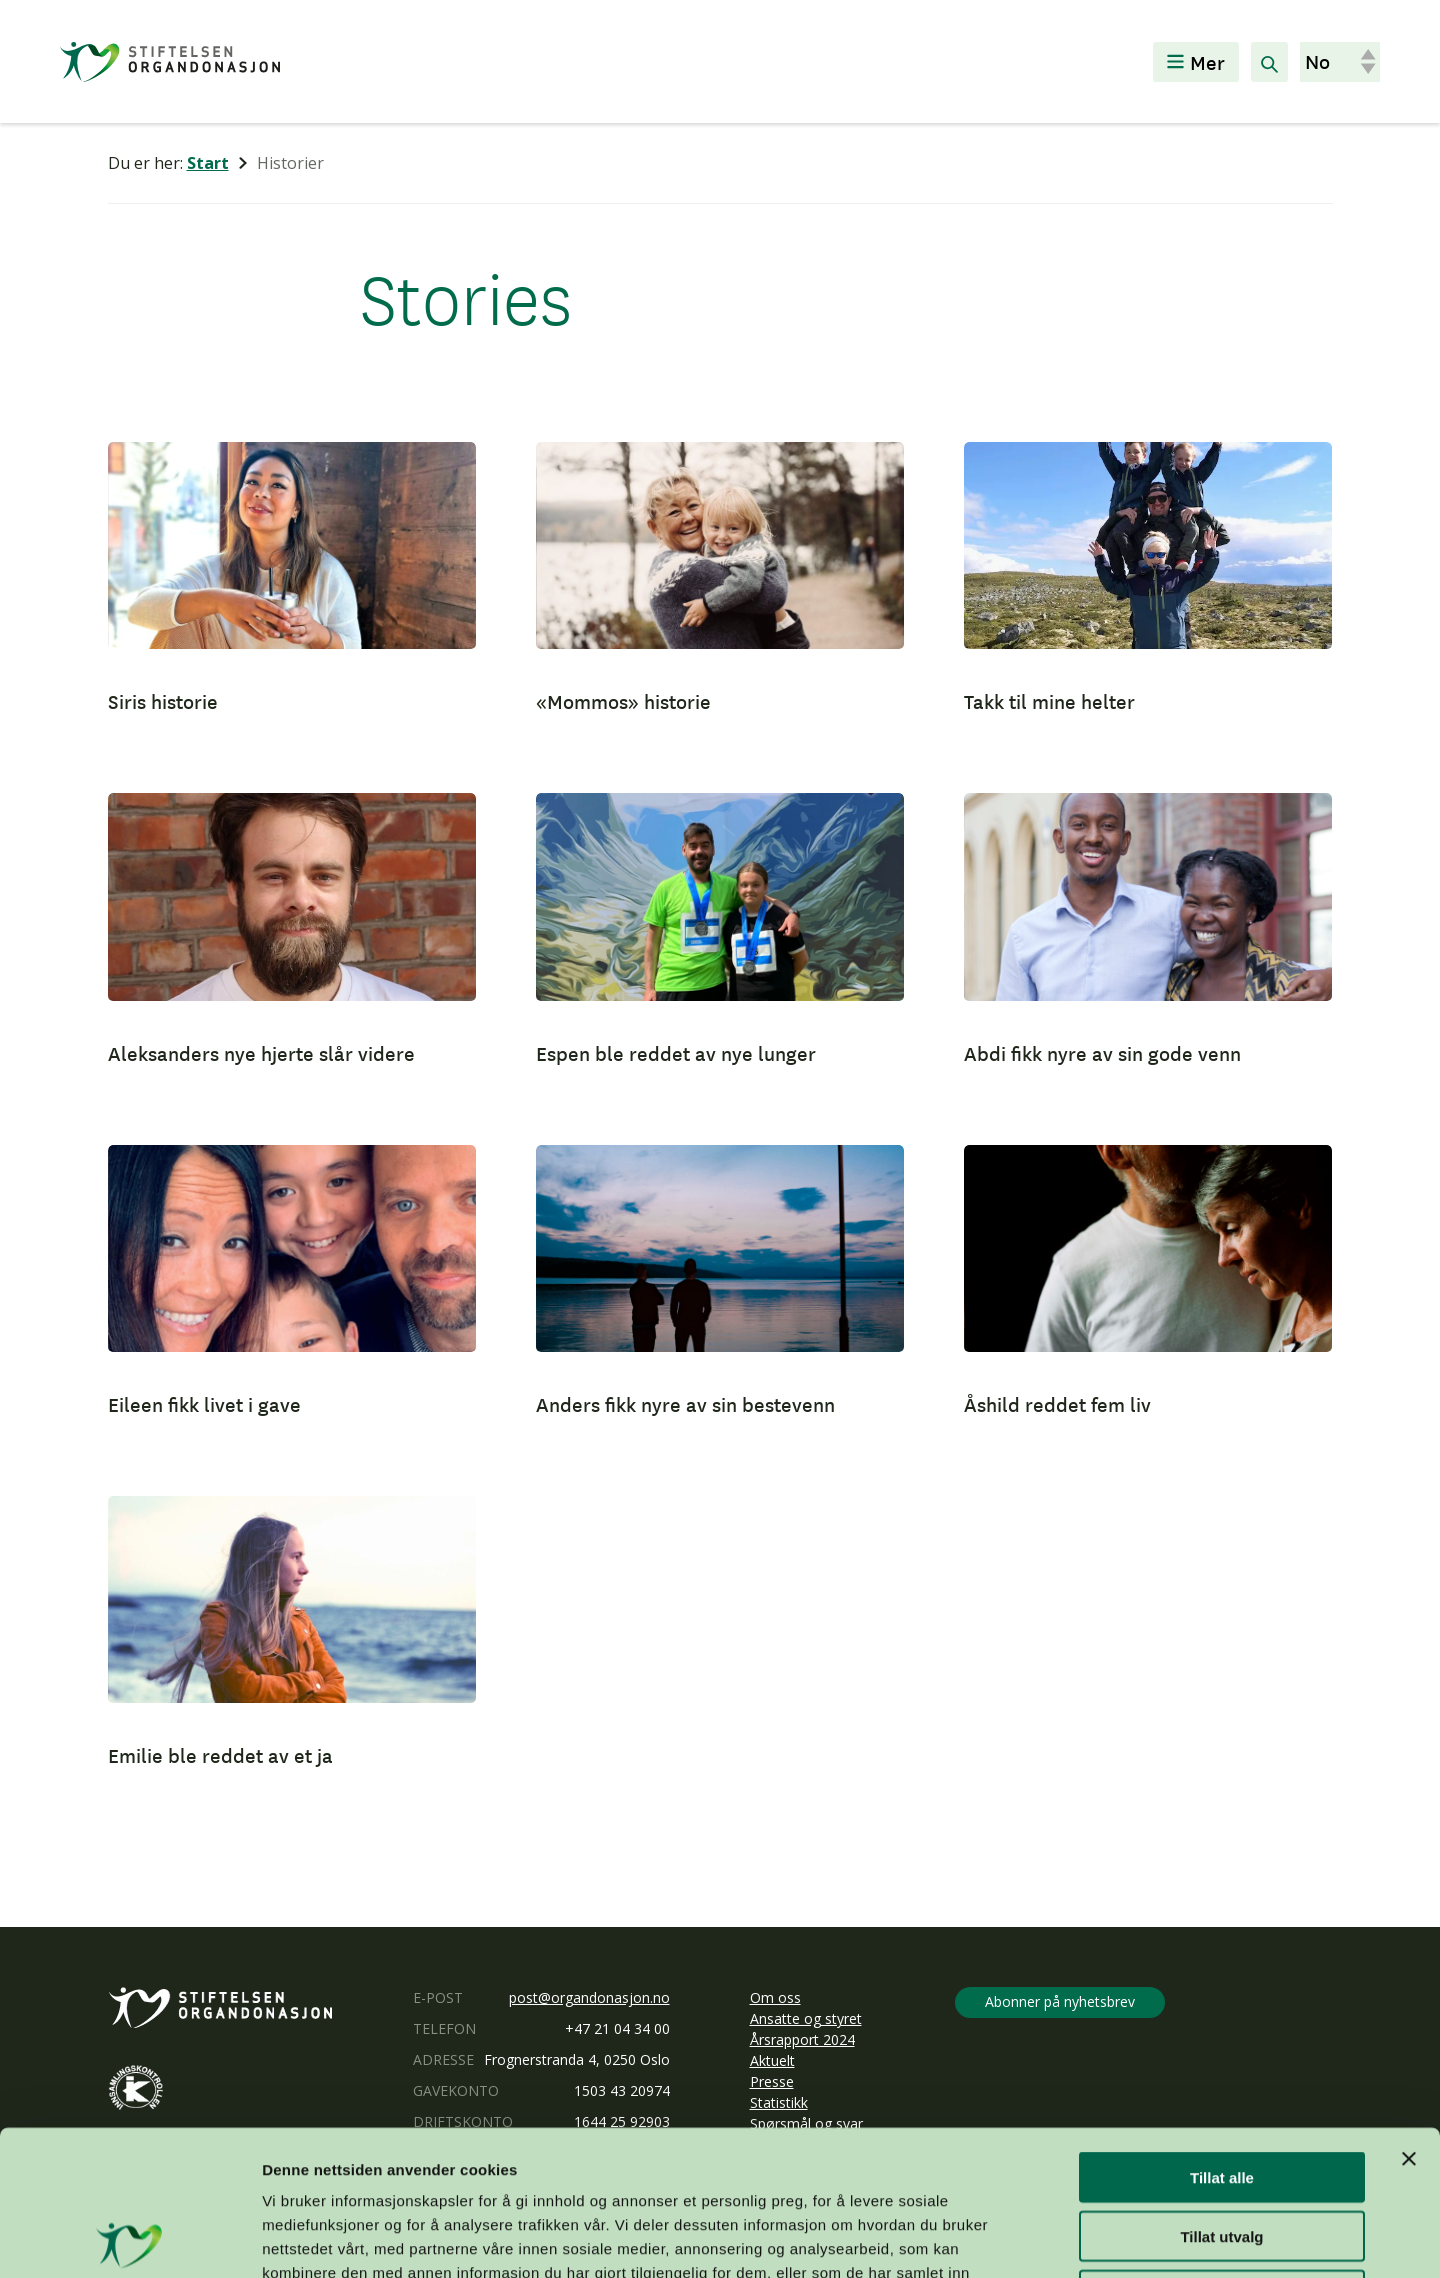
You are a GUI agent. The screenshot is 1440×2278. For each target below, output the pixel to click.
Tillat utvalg (1221, 2091)
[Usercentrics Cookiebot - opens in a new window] (129, 2239)
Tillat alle (1222, 2032)
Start (208, 163)
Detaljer (1065, 2238)
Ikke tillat (1222, 2150)
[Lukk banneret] (1409, 2014)
